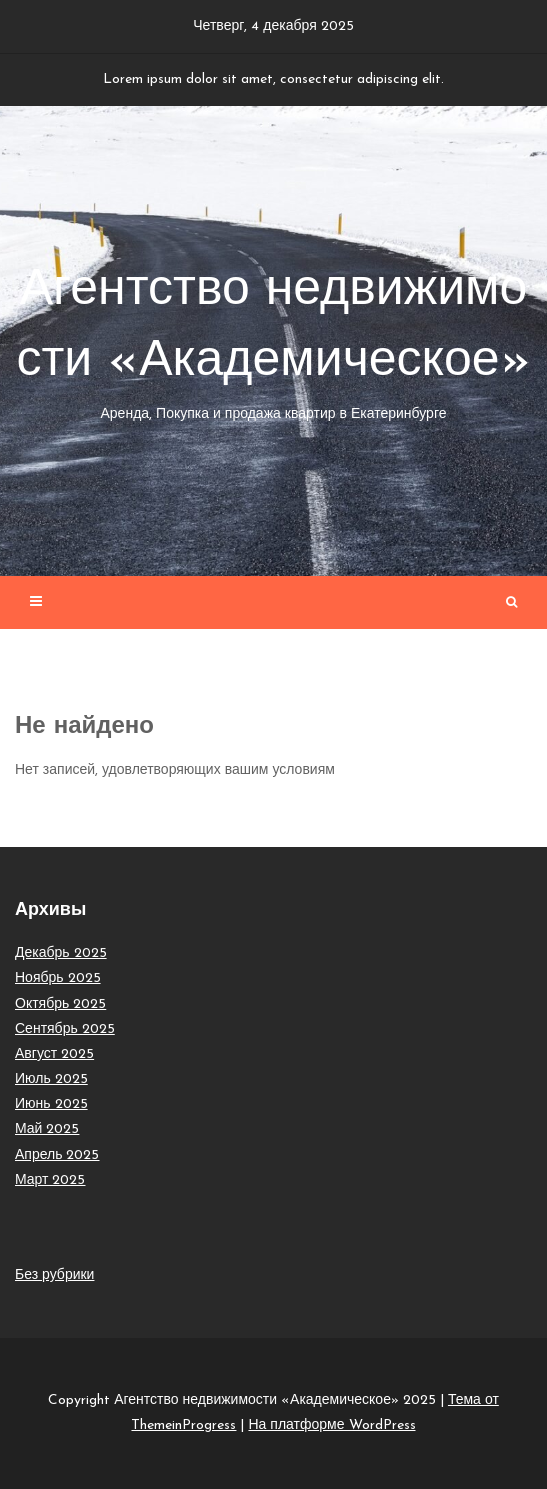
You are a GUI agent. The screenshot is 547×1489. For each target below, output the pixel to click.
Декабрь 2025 (61, 953)
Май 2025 (47, 1129)
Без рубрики (54, 1275)
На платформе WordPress (331, 1425)
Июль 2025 (51, 1079)
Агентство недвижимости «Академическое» (273, 346)
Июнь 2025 (51, 1104)
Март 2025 (50, 1180)
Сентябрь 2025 (65, 1029)
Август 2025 (54, 1054)
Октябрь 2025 (60, 1004)
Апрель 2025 (57, 1155)
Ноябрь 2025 (58, 978)
